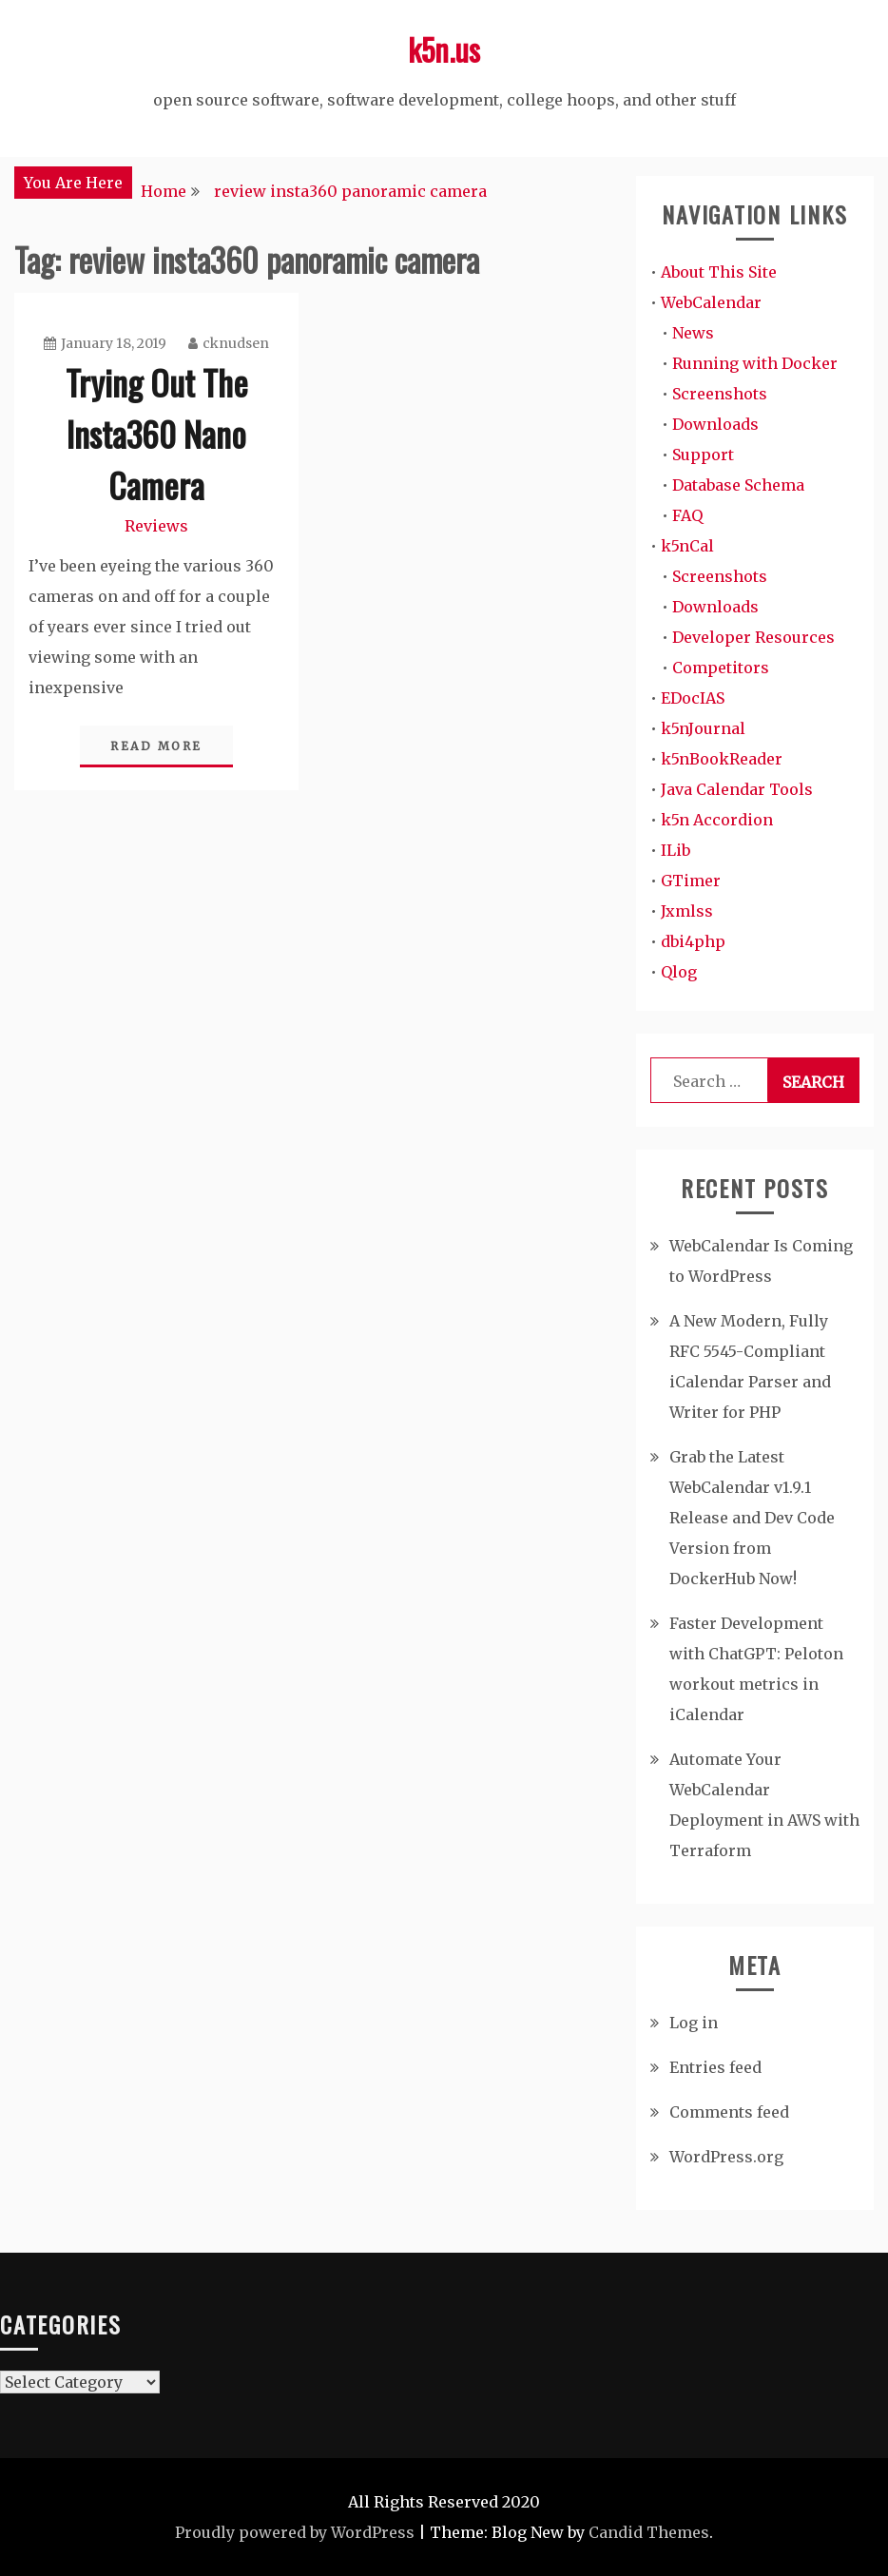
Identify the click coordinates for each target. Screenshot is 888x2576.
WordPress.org (726, 2156)
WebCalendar (711, 302)
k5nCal (687, 545)
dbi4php (693, 941)
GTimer (691, 880)
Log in (693, 2022)
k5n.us (444, 49)
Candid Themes (649, 2532)
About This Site (719, 271)
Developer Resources (753, 637)
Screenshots (719, 393)
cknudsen (228, 343)
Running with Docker (755, 363)
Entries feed (715, 2067)
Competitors (720, 667)
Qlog (679, 971)
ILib (675, 850)
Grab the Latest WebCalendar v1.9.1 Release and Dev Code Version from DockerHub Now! (752, 1517)
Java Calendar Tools (737, 789)
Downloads (715, 424)
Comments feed (729, 2111)
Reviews (156, 525)
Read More (156, 746)
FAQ (687, 515)
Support (703, 454)
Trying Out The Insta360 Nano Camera (157, 433)
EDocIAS (692, 697)
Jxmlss (687, 910)
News (693, 332)
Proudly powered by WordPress (295, 2532)
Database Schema (738, 484)
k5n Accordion (717, 819)
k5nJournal (703, 728)
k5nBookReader (721, 758)
